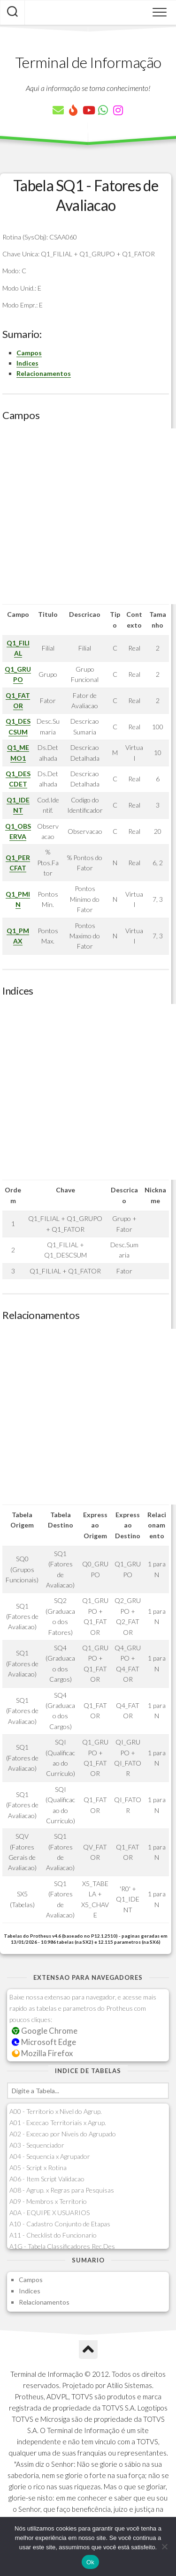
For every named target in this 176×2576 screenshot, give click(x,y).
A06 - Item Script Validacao (46, 2179)
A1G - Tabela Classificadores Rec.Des (62, 2246)
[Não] (164, 2546)
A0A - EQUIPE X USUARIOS (49, 2213)
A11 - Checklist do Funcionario (53, 2235)
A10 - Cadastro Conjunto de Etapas (59, 2224)
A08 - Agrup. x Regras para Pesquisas (61, 2190)
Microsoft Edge (44, 2042)
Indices (27, 363)
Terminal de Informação (88, 62)
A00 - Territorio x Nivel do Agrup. (55, 2111)
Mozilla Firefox (42, 2053)
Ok (90, 2562)
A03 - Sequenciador (36, 2145)
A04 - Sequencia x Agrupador (49, 2156)
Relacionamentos (43, 373)
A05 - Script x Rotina (38, 2168)
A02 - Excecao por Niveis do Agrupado (62, 2134)
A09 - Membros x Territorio (48, 2201)
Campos (29, 353)
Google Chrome (44, 2031)
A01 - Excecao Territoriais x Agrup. (57, 2123)
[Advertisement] (88, 516)
